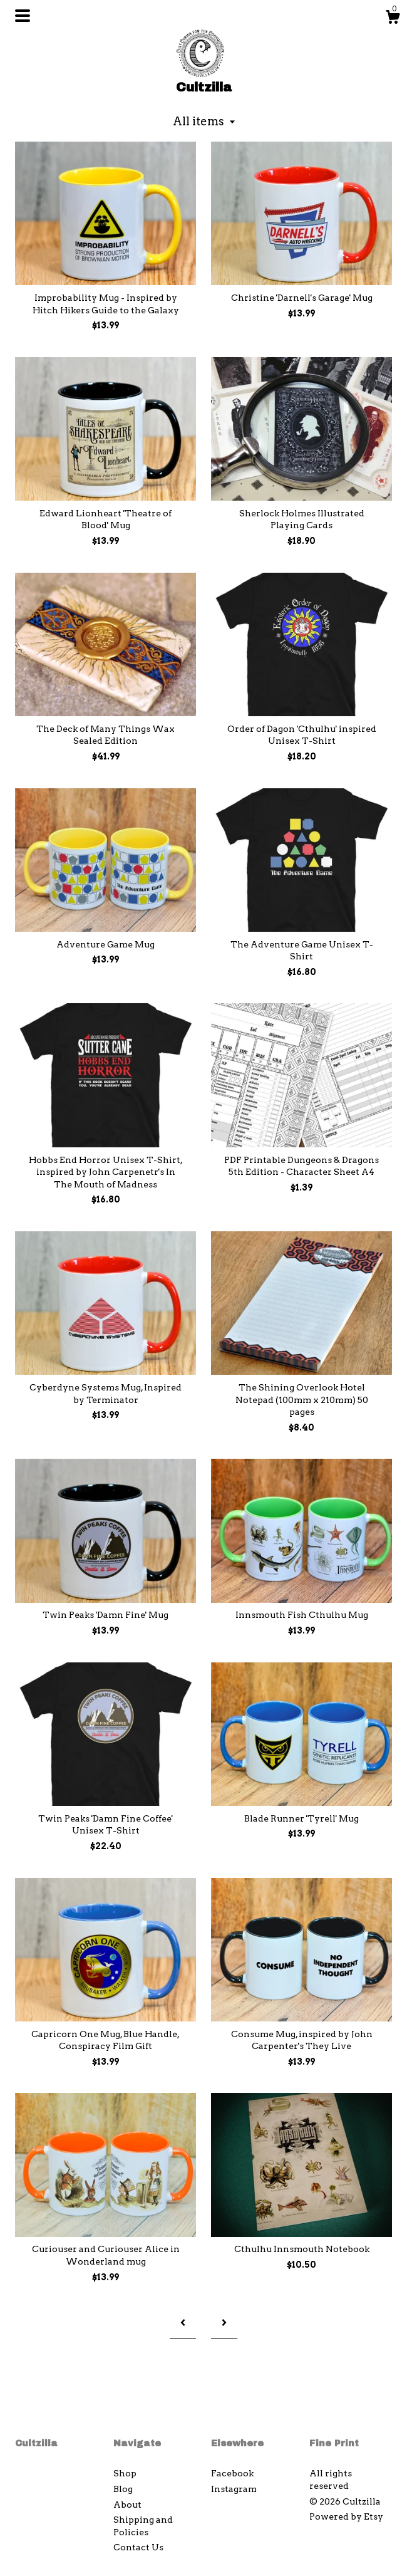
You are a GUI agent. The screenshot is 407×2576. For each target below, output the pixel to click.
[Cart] (392, 18)
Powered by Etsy (346, 2516)
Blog (123, 2489)
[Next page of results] (224, 2323)
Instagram (234, 2489)
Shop (125, 2473)
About (127, 2505)
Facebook (232, 2473)
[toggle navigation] (22, 15)
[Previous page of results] (183, 2323)
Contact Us (138, 2547)
